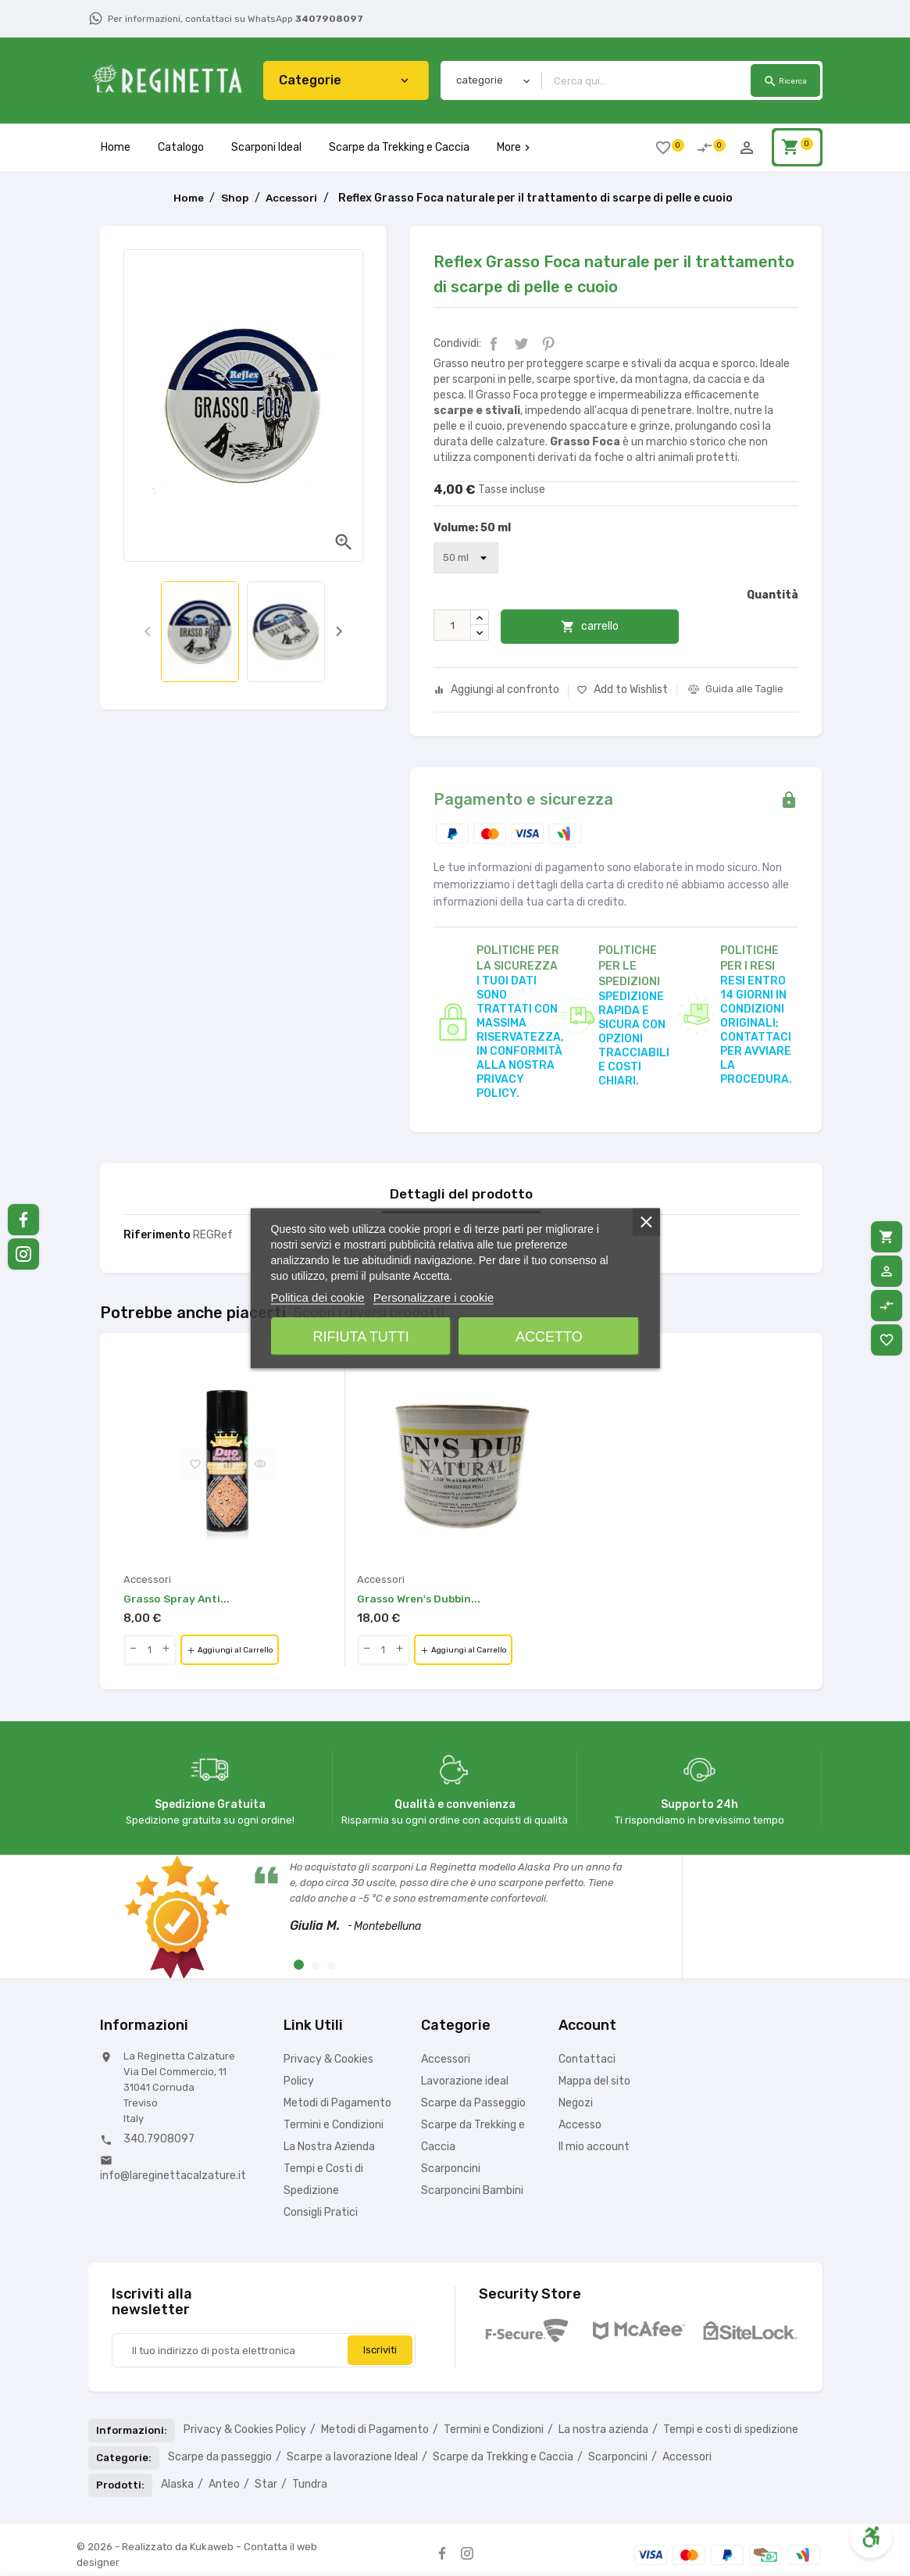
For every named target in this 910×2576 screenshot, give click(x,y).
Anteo (224, 2485)
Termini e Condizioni (334, 2125)
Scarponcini (450, 2169)
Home (115, 147)
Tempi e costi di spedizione (730, 2430)
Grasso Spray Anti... (178, 1599)
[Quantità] (452, 625)
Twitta (521, 343)
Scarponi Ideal (266, 147)
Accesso (579, 2125)
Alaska (177, 2485)
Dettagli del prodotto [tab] (461, 1194)
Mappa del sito (594, 2081)
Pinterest (548, 343)
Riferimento (157, 1235)
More (515, 147)
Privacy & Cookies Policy (245, 2430)
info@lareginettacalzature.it (173, 2176)
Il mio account (594, 2147)
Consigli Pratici (321, 2213)
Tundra (309, 2485)
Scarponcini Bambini (472, 2191)
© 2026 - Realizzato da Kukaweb (156, 2547)
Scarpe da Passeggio (473, 2103)
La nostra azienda (603, 2430)
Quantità (772, 595)
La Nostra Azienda (329, 2147)
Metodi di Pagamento (337, 2103)
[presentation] (147, 631)
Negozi (575, 2103)
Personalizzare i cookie (433, 1296)
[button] (299, 1965)
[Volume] (466, 557)
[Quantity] (150, 1651)
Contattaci (587, 2060)
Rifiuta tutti (361, 1336)
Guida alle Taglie (743, 689)
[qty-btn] (133, 1651)
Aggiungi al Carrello (241, 1652)
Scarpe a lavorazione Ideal (352, 2457)
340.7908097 (158, 2139)
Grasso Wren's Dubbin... (421, 1599)
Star (266, 2485)
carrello (598, 627)
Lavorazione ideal (465, 2081)
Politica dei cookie (318, 1296)
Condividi (493, 343)
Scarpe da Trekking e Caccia (399, 147)
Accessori (445, 2060)
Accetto (549, 1336)
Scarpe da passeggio (220, 2457)
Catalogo (181, 147)
